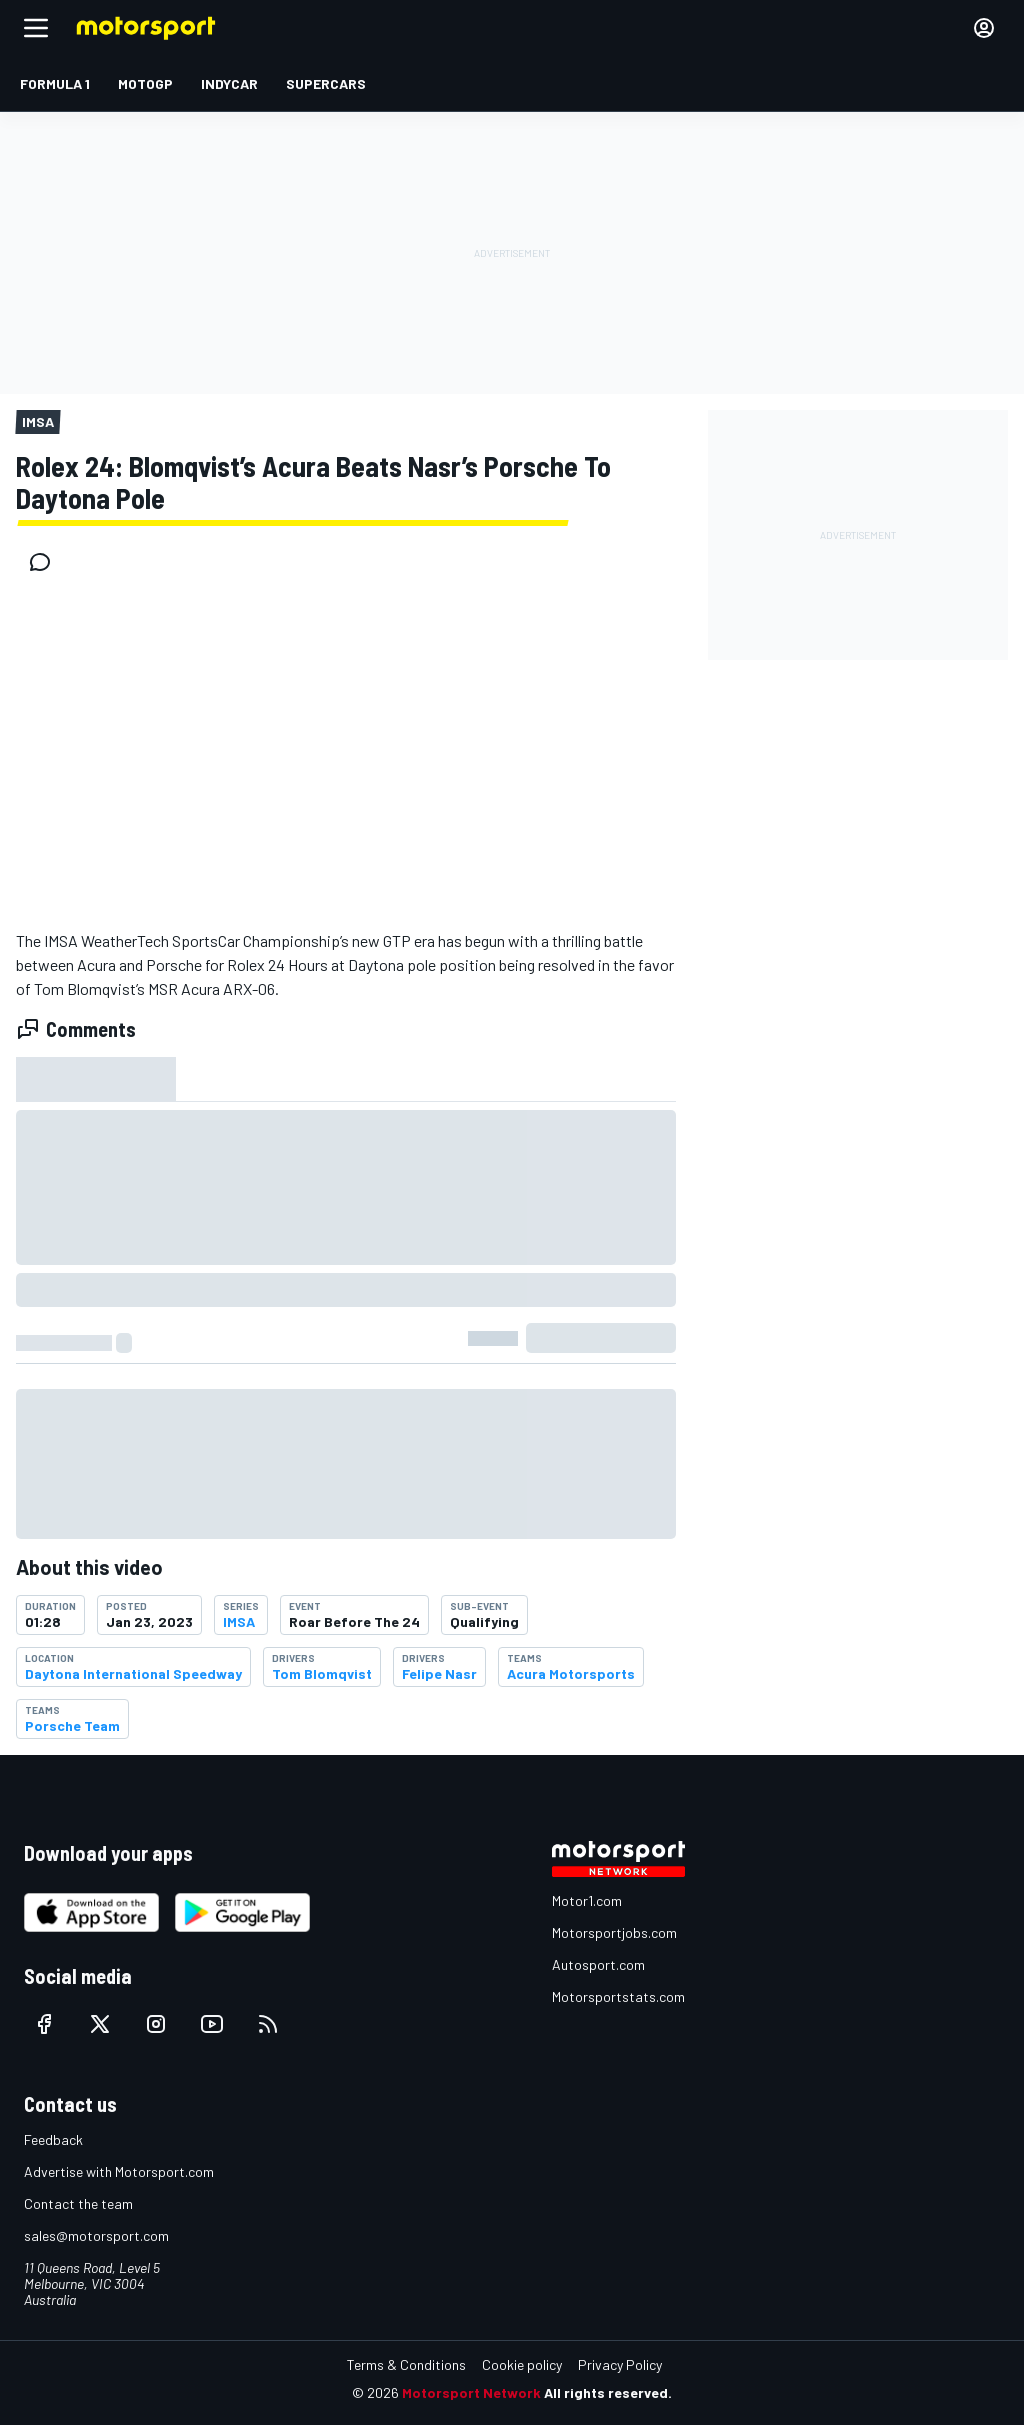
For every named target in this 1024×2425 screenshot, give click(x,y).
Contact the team (78, 2203)
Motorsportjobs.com (614, 1932)
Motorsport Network (471, 2392)
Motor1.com (587, 1900)
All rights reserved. (608, 2392)
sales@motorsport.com (96, 2235)
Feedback (53, 2139)
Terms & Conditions (406, 2364)
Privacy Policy (620, 2364)
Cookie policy (522, 2364)
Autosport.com (598, 1964)
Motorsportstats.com (618, 1996)
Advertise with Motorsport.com (119, 2171)
